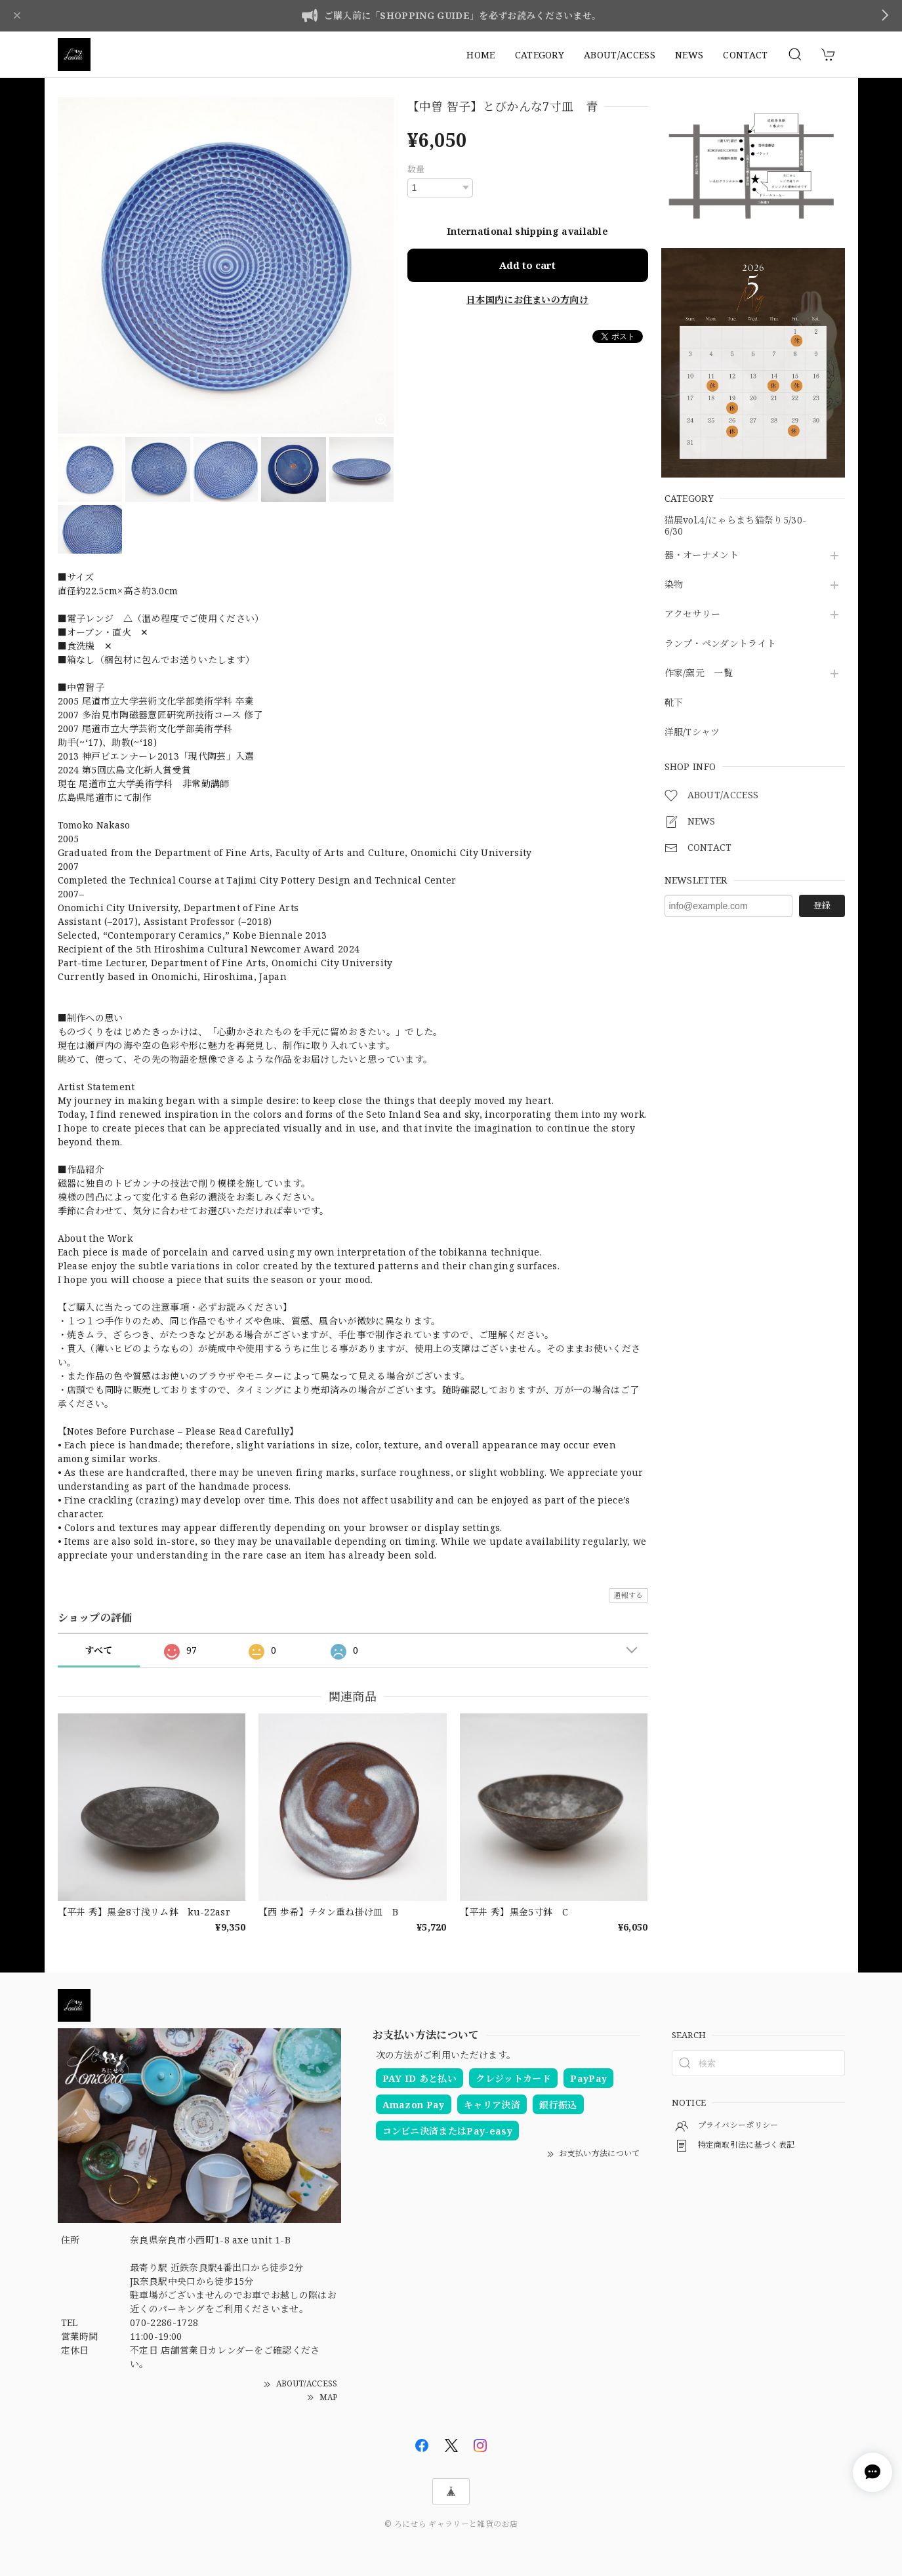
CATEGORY (540, 55)
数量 (416, 169)
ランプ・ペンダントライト (721, 643)
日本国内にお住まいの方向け (527, 299)
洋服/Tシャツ (692, 732)
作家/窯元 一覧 (699, 673)
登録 (821, 905)
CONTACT (745, 55)
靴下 (674, 702)
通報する (628, 1595)
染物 (674, 584)
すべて (99, 1650)
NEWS (689, 55)
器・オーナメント (702, 555)
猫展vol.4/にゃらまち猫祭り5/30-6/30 (736, 526)
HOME (480, 55)
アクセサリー (693, 614)
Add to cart (527, 265)
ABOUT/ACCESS (619, 55)
